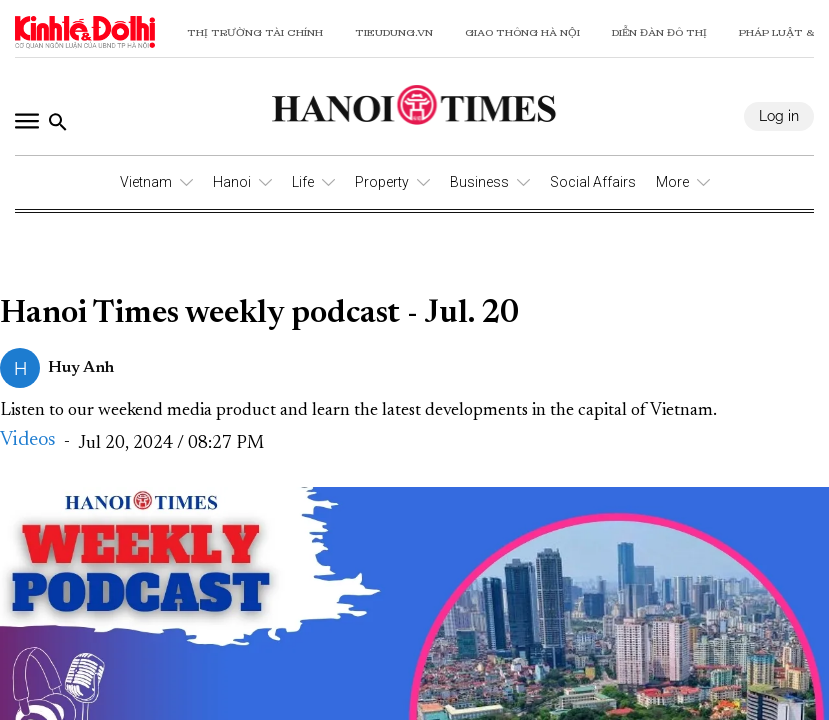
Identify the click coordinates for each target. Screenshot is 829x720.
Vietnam (146, 182)
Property (382, 182)
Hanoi (232, 182)
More (672, 182)
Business (479, 182)
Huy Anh (81, 368)
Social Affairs (593, 182)
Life (303, 182)
